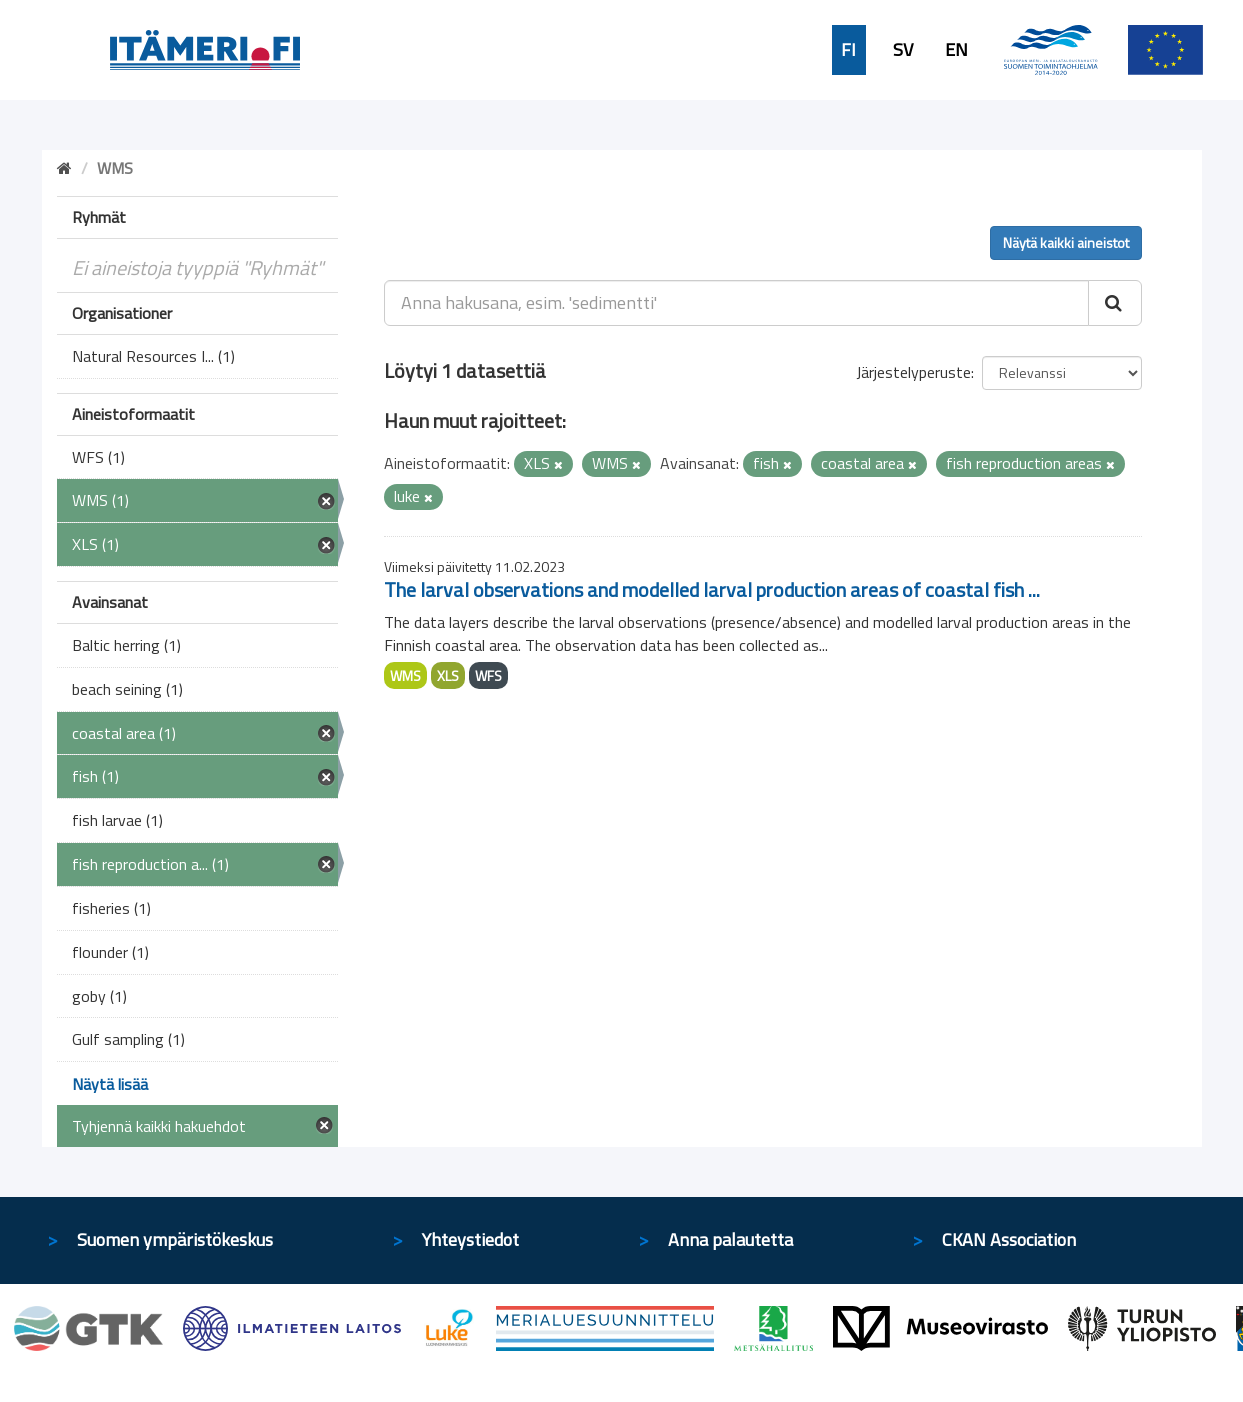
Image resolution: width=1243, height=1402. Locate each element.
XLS (448, 675)
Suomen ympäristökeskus (175, 1239)
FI (848, 50)
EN (956, 50)
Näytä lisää (110, 1084)
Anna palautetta (730, 1239)
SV (903, 50)
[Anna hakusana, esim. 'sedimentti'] (736, 303)
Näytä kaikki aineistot (1066, 242)
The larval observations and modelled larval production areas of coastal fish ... (712, 589)
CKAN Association (1009, 1239)
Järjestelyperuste (913, 372)
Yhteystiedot (470, 1239)
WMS (405, 675)
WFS (488, 675)
